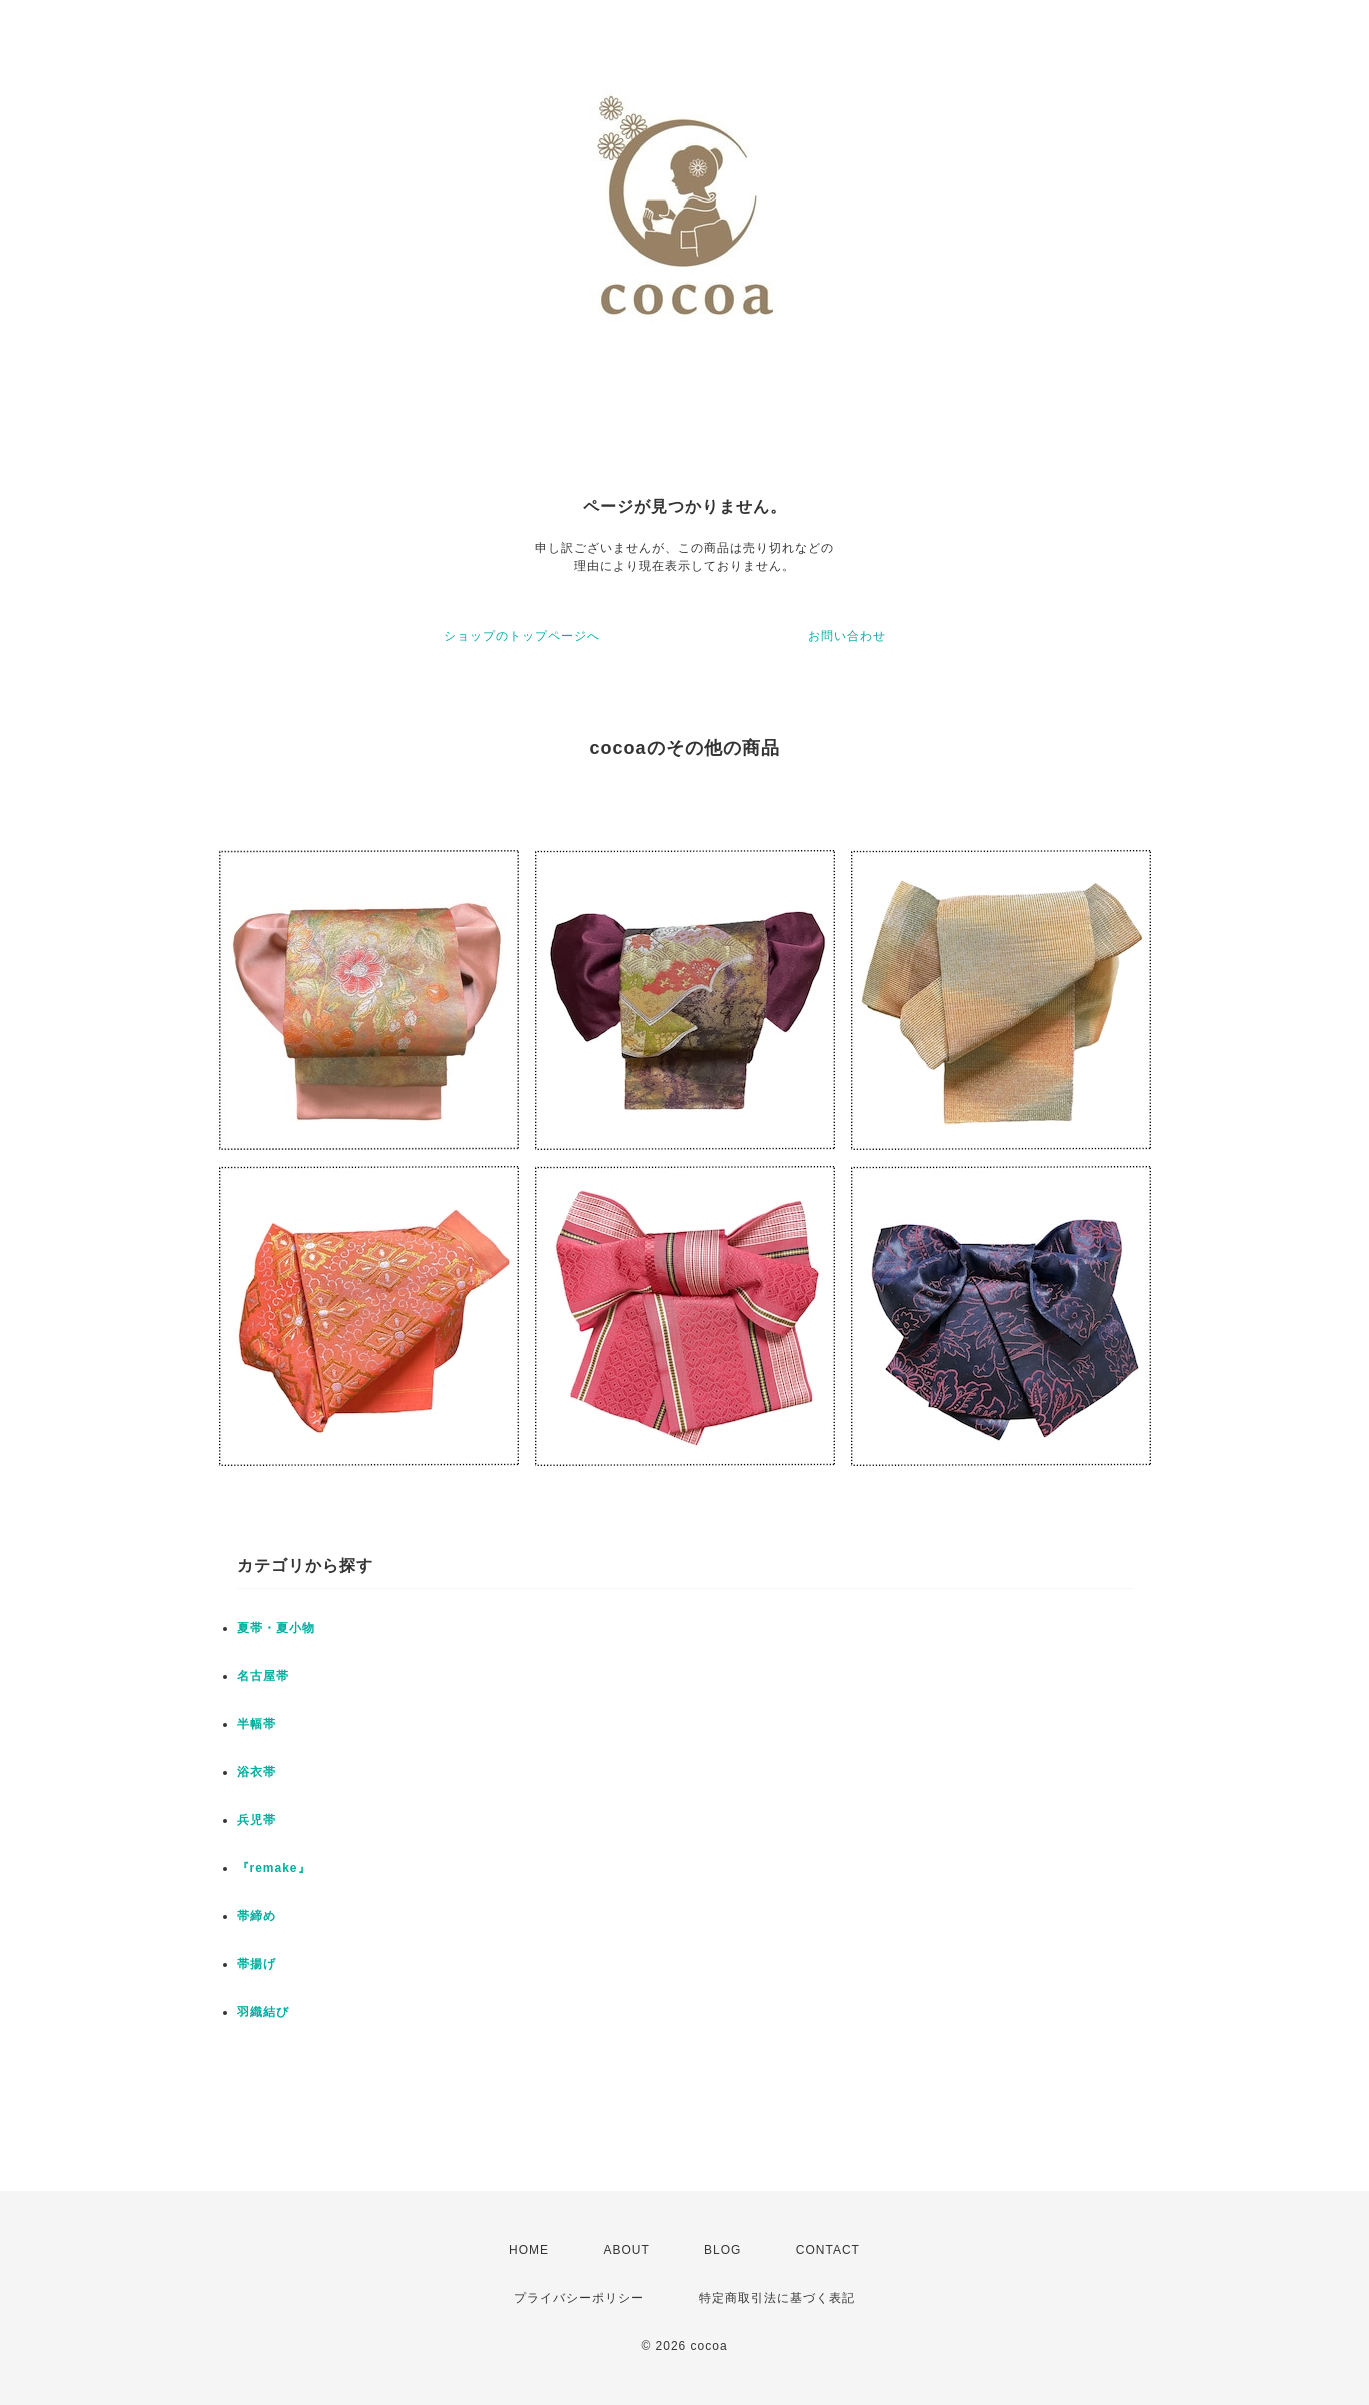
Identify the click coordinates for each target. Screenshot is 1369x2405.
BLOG (722, 2250)
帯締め (256, 1916)
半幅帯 (256, 1724)
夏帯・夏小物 (276, 1628)
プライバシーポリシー (579, 2298)
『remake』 (274, 1868)
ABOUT (626, 2250)
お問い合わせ (847, 636)
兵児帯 (256, 1820)
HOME (529, 2250)
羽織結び (263, 2012)
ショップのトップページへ (522, 636)
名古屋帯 (263, 1676)
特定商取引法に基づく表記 (777, 2298)
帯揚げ (256, 1964)
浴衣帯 (256, 1772)
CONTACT (828, 2250)
